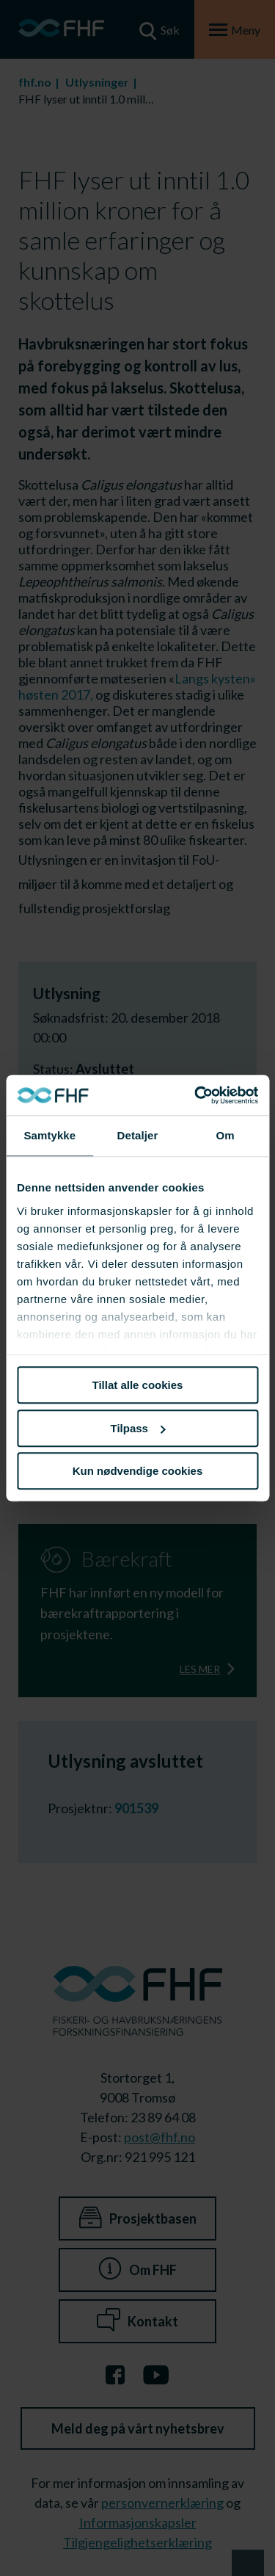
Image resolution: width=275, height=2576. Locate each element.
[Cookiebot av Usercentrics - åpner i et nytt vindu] (195, 1095)
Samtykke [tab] (49, 1135)
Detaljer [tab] (137, 1135)
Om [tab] (225, 1135)
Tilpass (138, 1428)
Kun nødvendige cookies (138, 1471)
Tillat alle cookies (137, 1385)
